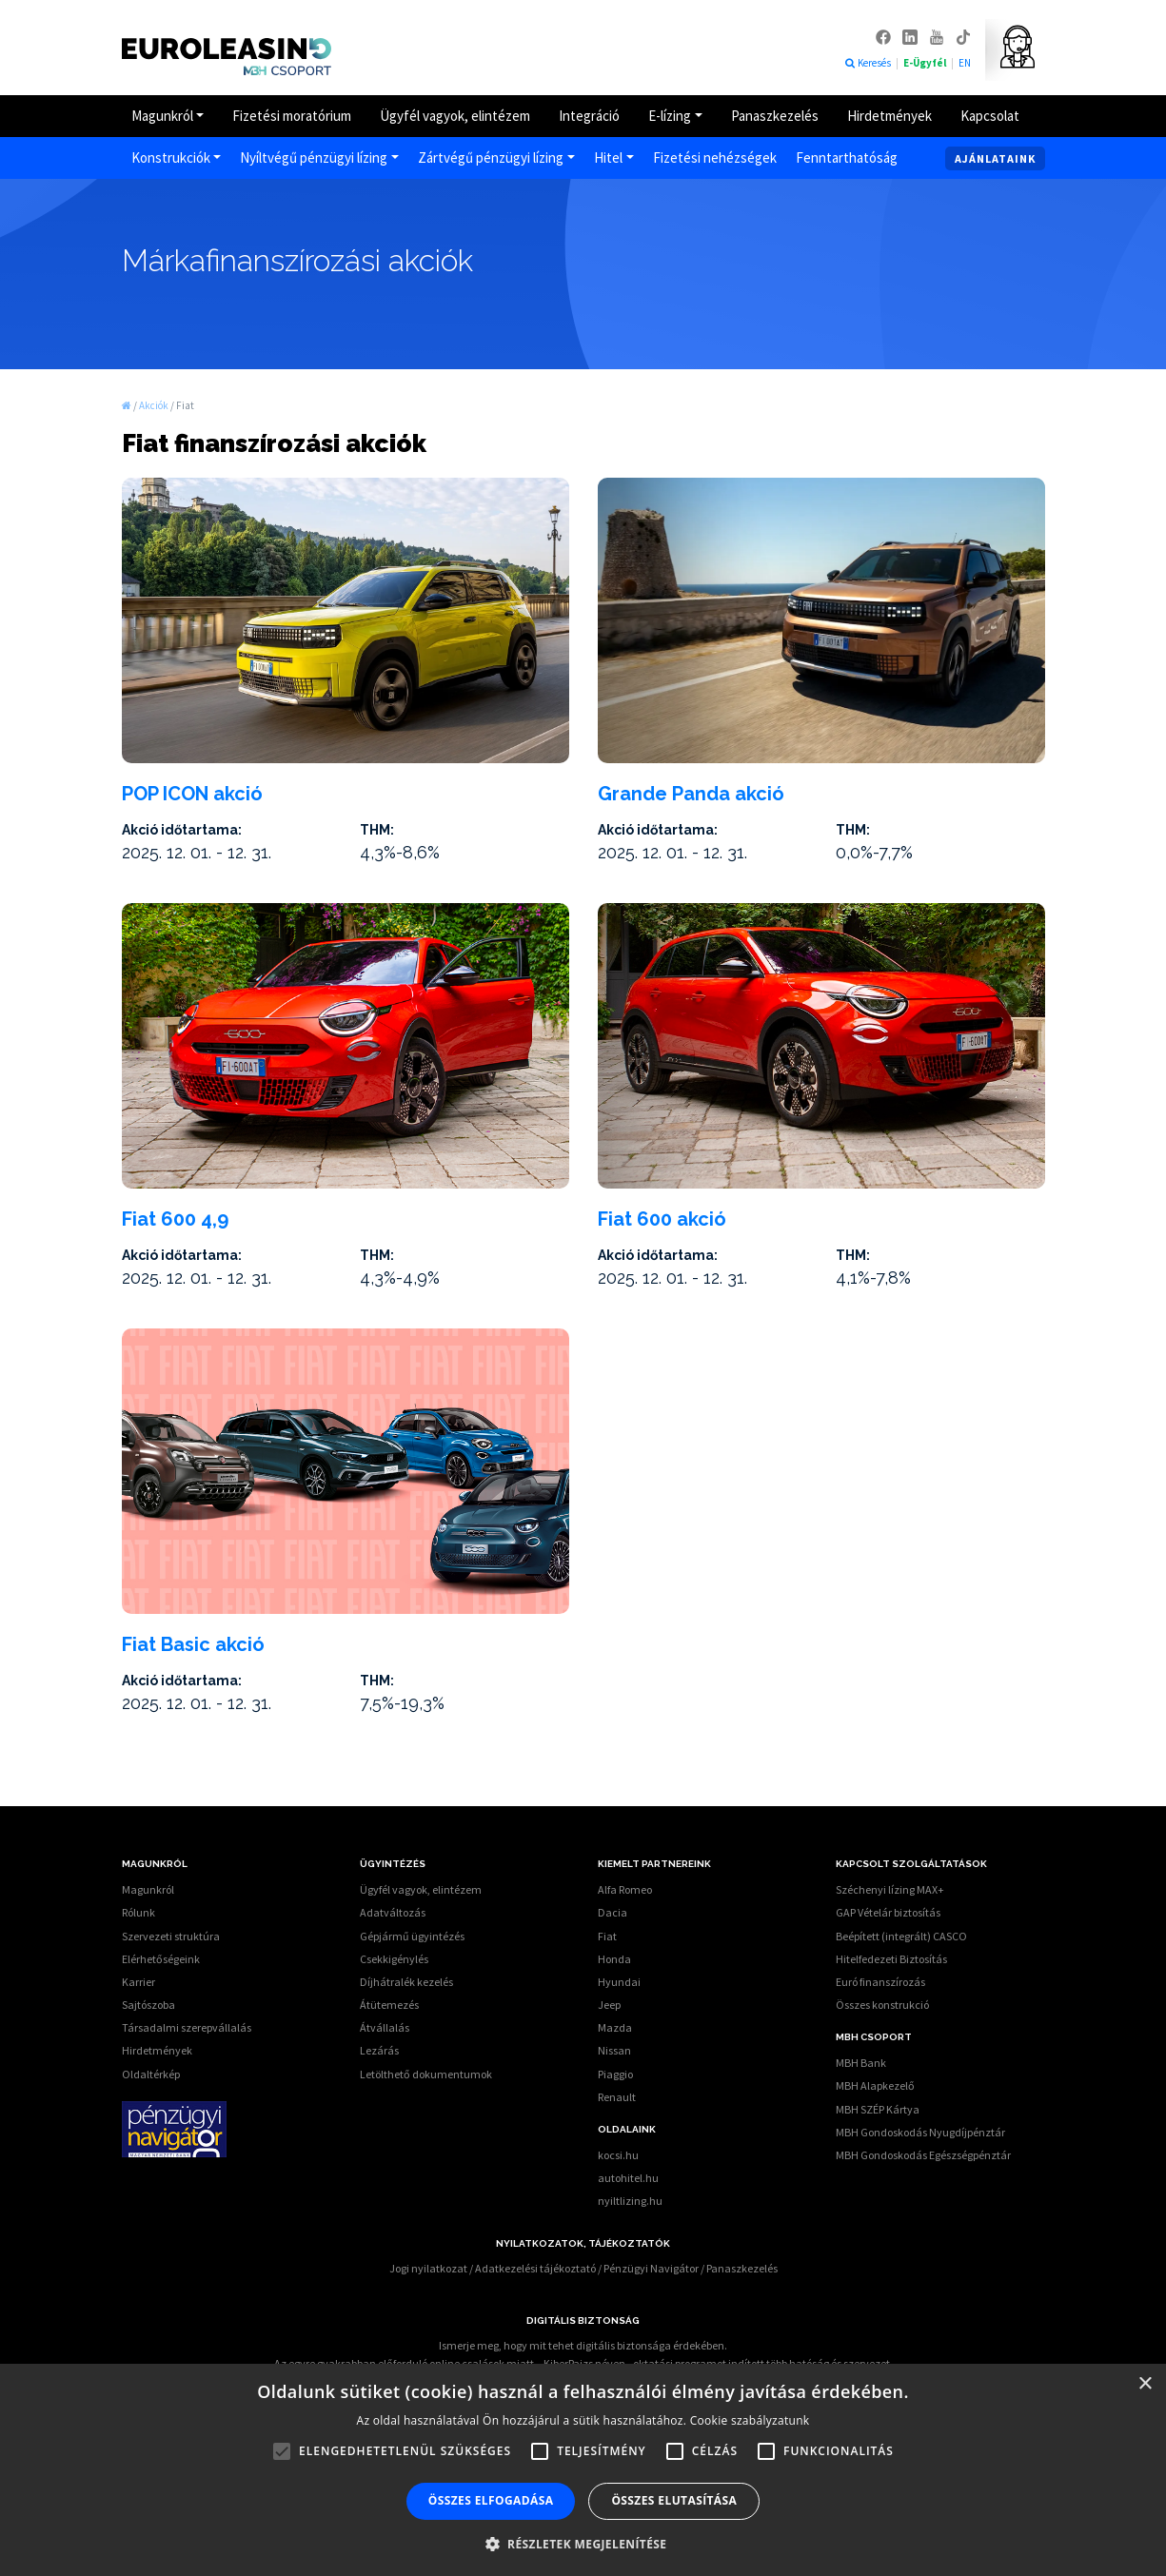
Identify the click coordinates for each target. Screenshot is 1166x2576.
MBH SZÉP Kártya (877, 2109)
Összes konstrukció (882, 2004)
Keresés (867, 62)
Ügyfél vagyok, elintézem (455, 116)
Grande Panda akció (691, 793)
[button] (583, 2543)
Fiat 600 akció (662, 1219)
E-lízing (669, 116)
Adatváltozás (392, 1912)
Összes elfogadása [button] (491, 2500)
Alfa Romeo (625, 1889)
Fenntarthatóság (847, 157)
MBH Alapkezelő (875, 2085)
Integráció (589, 116)
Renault (617, 2097)
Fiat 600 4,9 (175, 1219)
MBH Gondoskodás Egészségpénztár (923, 2155)
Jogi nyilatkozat (428, 2268)
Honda (614, 1959)
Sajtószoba (148, 2004)
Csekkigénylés (394, 1959)
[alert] (583, 2470)
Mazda (615, 2027)
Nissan (614, 2050)
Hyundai (619, 1982)
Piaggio (615, 2074)
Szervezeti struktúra (171, 1936)
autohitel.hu (628, 2178)
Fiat (607, 1936)
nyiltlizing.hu (630, 2200)
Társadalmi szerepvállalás (186, 2027)
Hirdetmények (889, 116)
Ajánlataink (995, 158)
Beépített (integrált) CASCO (901, 1936)
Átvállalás (384, 2027)
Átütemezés (389, 2004)
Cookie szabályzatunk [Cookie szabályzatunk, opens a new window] (750, 2420)
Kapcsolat (989, 116)
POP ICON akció (192, 793)
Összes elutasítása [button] (674, 2500)
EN (964, 62)
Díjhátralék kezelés (406, 1982)
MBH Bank (861, 2062)
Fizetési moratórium (291, 116)
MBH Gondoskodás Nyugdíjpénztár (920, 2132)
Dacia (612, 1912)
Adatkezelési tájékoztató (535, 2268)
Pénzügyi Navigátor (651, 2268)
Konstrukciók (170, 157)
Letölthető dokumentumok (426, 2074)
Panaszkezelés (775, 116)
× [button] (1144, 2384)
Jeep (609, 2004)
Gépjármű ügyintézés (412, 1936)
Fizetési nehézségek (715, 157)
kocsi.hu (618, 2155)
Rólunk (138, 1912)
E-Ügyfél (925, 62)
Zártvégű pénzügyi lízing (490, 157)
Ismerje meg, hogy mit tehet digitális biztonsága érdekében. (583, 2345)
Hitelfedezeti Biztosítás (891, 1959)
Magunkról (162, 116)
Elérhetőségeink (161, 1959)
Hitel (608, 157)
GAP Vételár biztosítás (888, 1912)
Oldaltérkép (151, 2074)
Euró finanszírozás (880, 1982)
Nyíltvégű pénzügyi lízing (313, 157)
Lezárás (379, 2050)
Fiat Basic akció (193, 1644)
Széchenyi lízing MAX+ (890, 1889)
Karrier (138, 1982)
